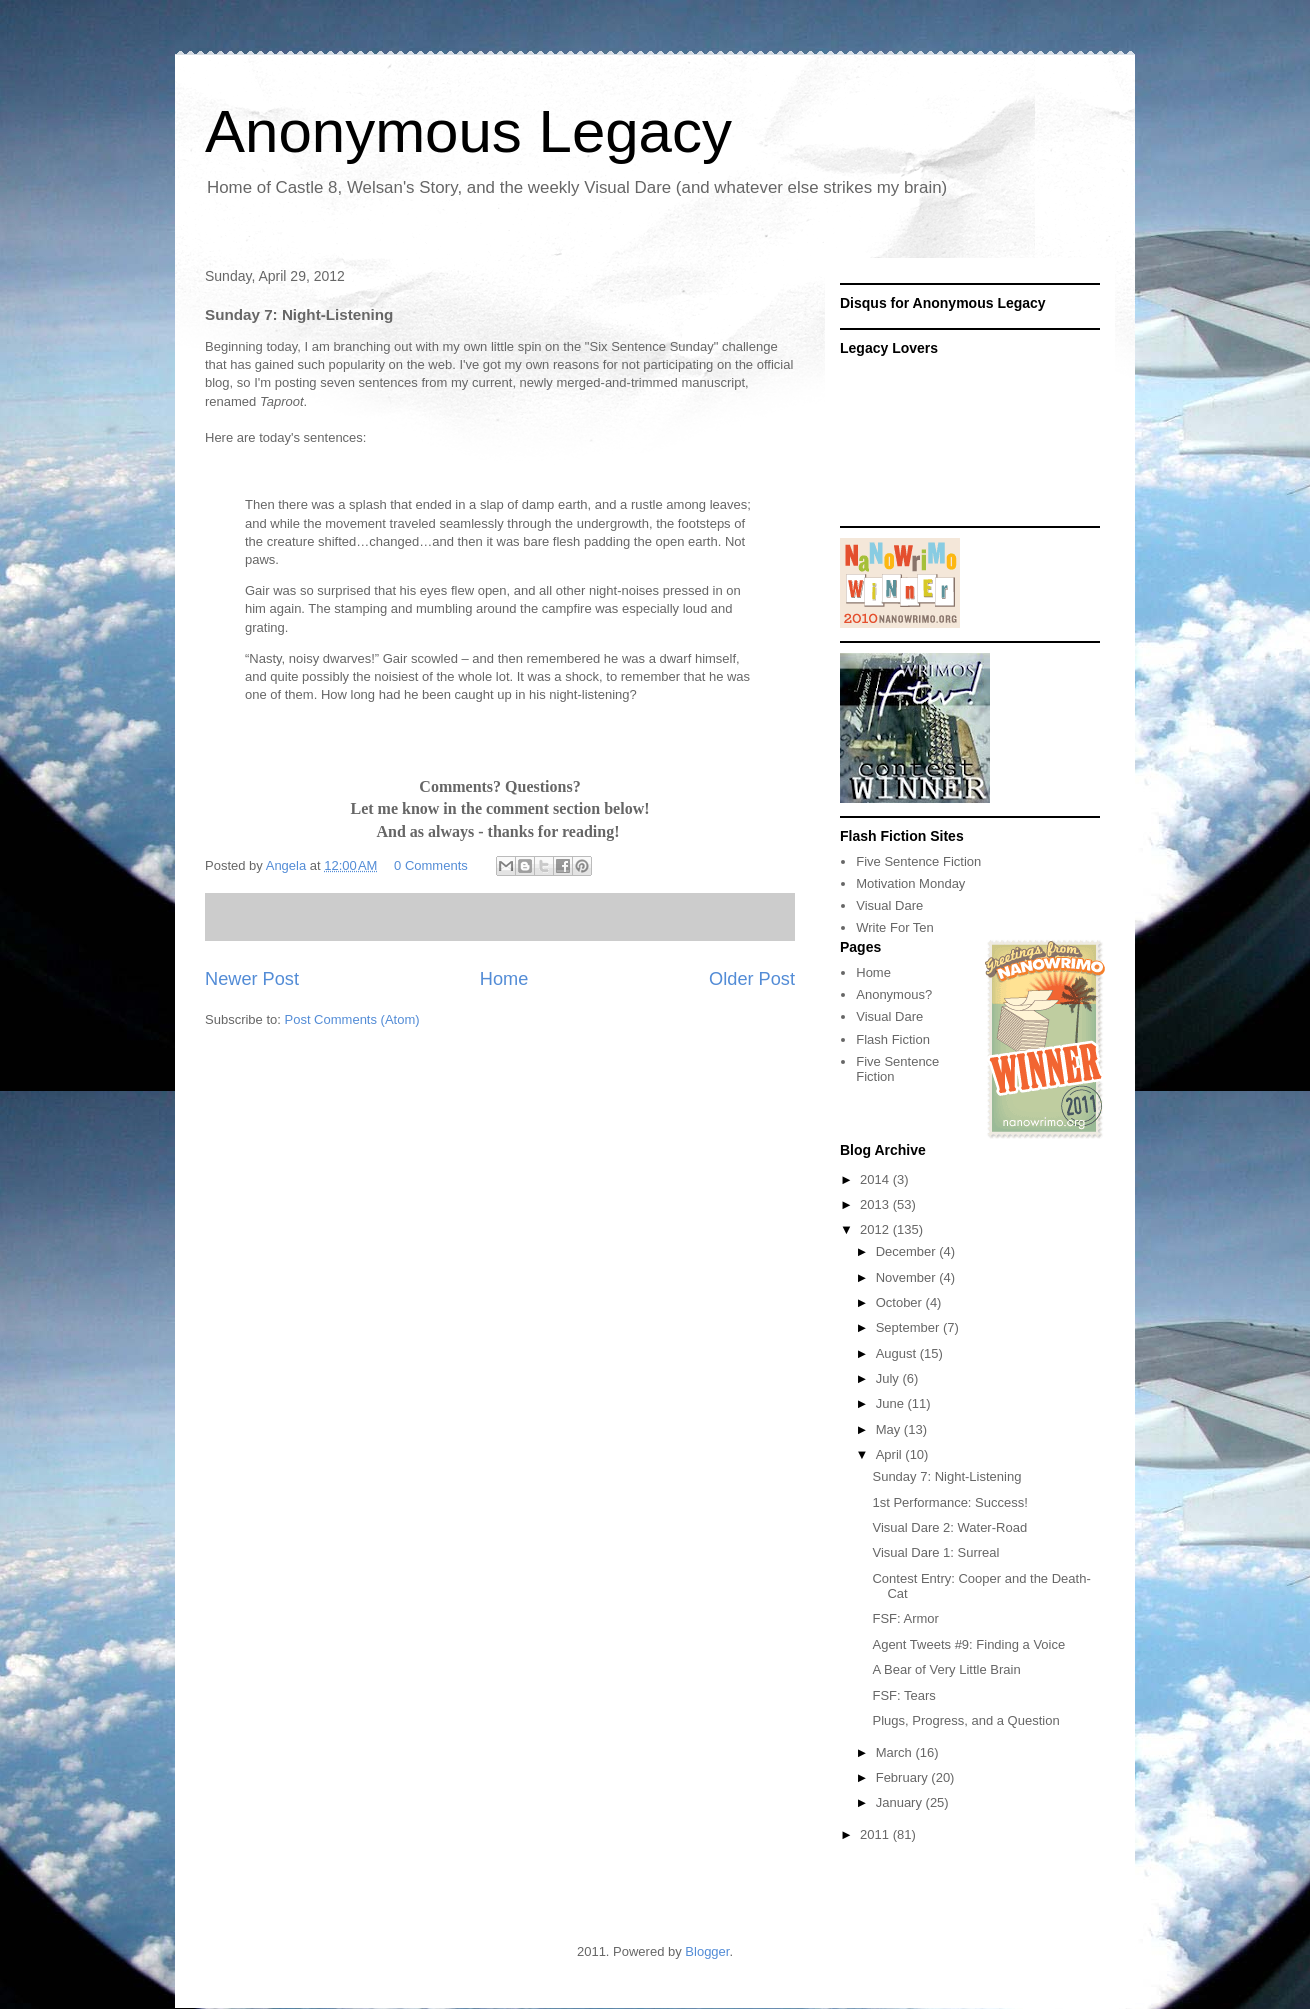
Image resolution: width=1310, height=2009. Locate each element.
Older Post (752, 979)
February (904, 1777)
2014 (876, 1179)
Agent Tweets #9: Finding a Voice (968, 1644)
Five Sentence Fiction (918, 861)
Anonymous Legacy (468, 131)
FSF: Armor (905, 1618)
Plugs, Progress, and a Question (965, 1720)
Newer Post (252, 979)
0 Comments (431, 865)
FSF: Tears (903, 1695)
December (908, 1251)
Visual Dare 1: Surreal (935, 1552)
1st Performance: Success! (949, 1502)
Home (504, 979)
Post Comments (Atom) (352, 1019)
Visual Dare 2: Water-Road (949, 1527)
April (891, 1454)
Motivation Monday (910, 883)
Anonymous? (894, 994)
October (901, 1302)
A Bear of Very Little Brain (946, 1669)
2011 (876, 1834)
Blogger (707, 1951)
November (908, 1277)
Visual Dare (889, 905)
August (898, 1353)
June (892, 1403)
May (890, 1429)
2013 (876, 1204)
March (896, 1752)
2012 (876, 1229)
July (889, 1378)
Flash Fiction (893, 1039)
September (909, 1327)
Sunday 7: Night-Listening (946, 1476)
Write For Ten (895, 927)
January (901, 1802)
